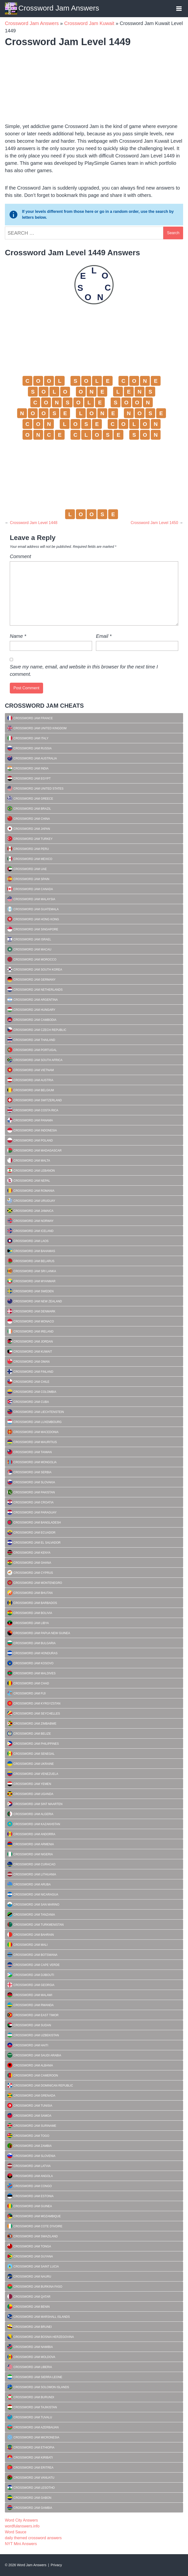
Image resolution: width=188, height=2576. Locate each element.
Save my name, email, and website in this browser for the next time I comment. (84, 670)
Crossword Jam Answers (58, 8)
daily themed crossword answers (33, 2538)
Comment (20, 556)
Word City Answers (21, 2520)
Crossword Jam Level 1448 (33, 523)
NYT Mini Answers (21, 2544)
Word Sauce (15, 2532)
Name (18, 636)
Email (103, 636)
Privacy (56, 2565)
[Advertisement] (94, 83)
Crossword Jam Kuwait (89, 23)
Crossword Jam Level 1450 (154, 523)
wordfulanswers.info (22, 2526)
